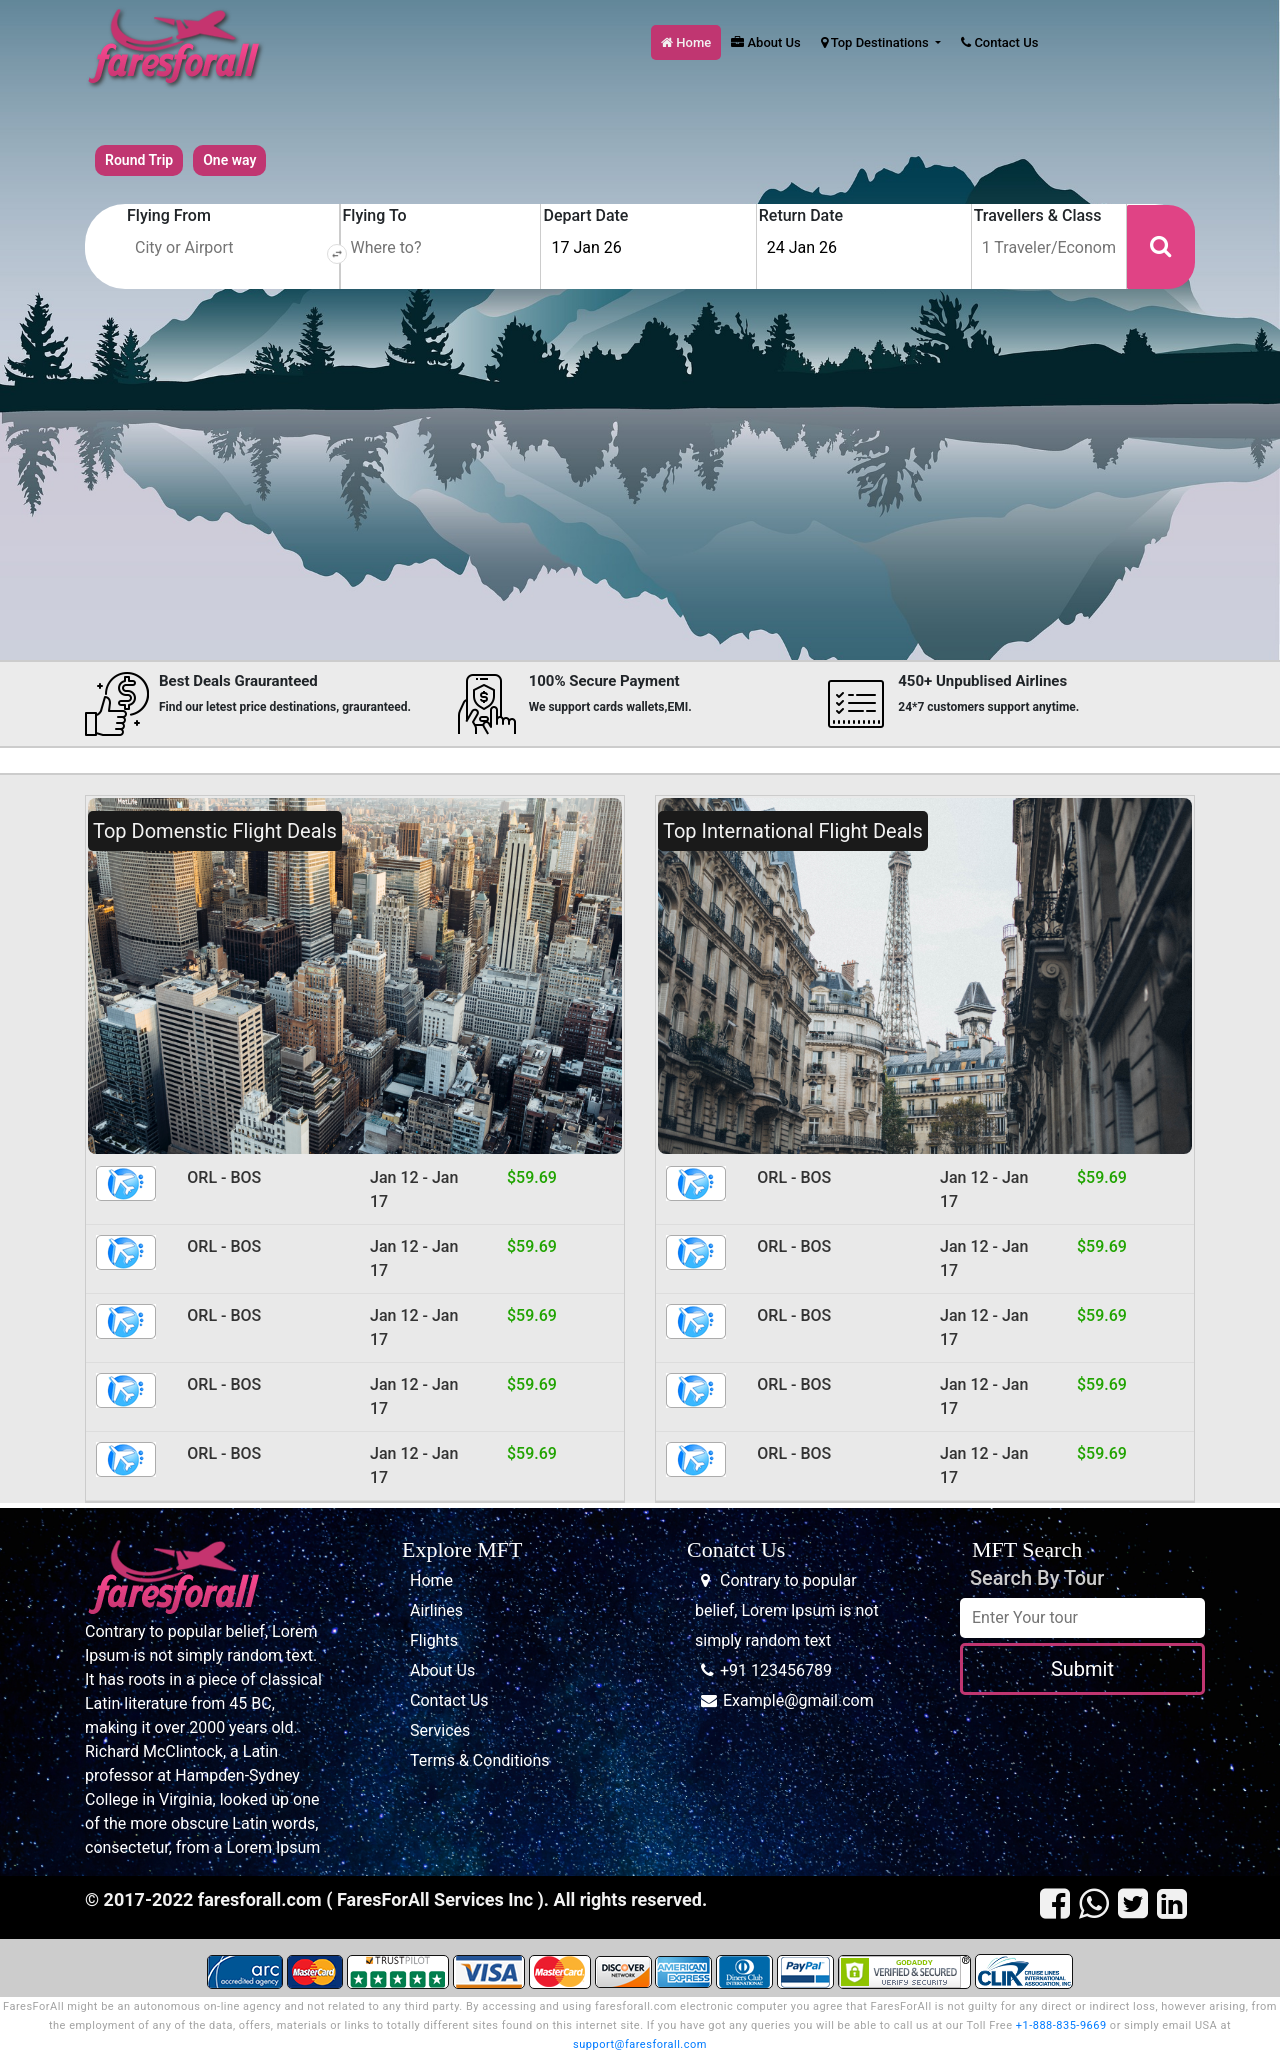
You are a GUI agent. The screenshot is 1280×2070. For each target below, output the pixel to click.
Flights (434, 1640)
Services (440, 1730)
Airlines (436, 1610)
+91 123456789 (776, 1670)
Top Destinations (876, 42)
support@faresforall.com (640, 2044)
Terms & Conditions (480, 1760)
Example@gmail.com (798, 1700)
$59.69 (532, 1177)
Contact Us (999, 42)
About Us (766, 42)
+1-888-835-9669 (1061, 2025)
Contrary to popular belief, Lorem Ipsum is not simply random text (787, 1610)
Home (686, 42)
